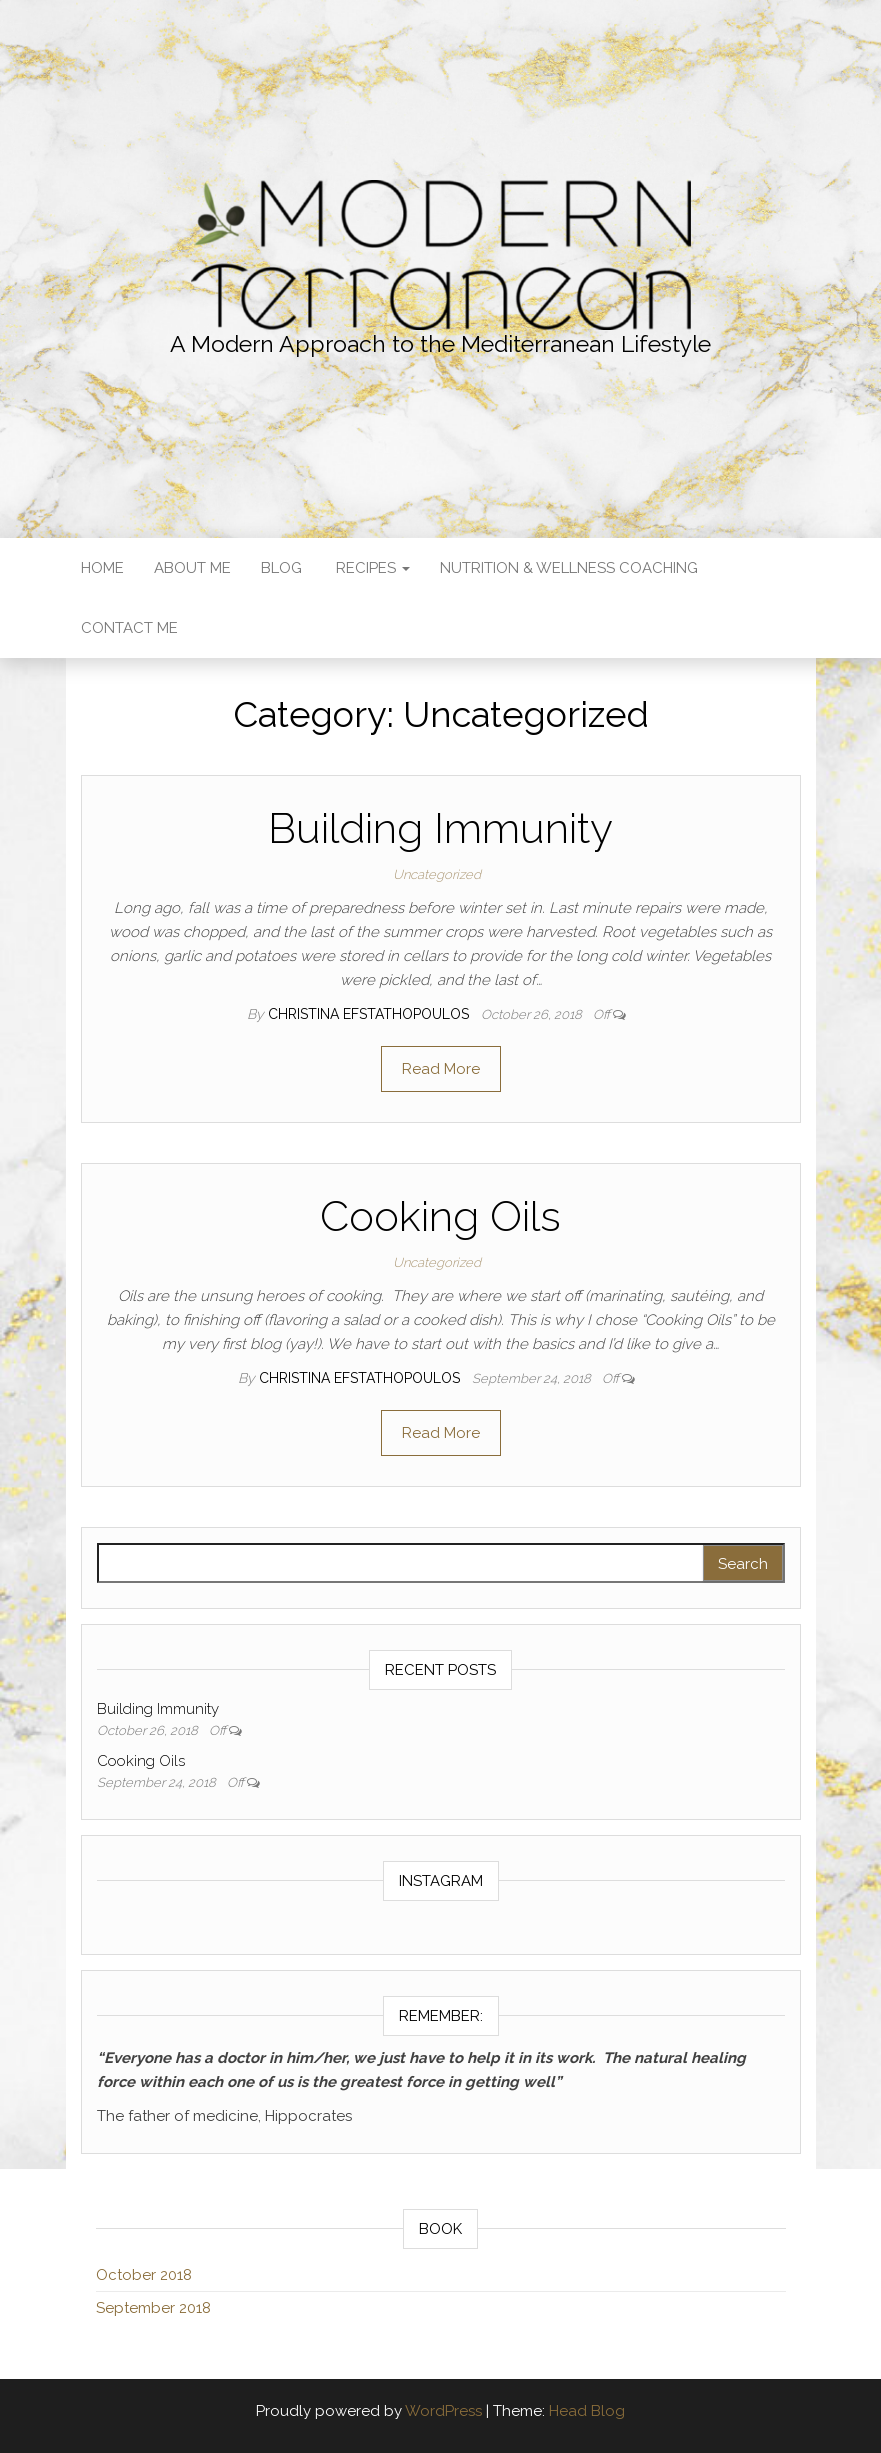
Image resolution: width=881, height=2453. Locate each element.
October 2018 (144, 2275)
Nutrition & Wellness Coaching (569, 568)
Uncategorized (437, 874)
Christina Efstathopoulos (370, 1014)
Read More (441, 1069)
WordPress (443, 2411)
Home (102, 568)
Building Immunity (440, 828)
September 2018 (153, 2308)
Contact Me (129, 628)
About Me (192, 568)
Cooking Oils (440, 1216)
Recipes (371, 568)
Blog (281, 568)
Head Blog (587, 2411)
